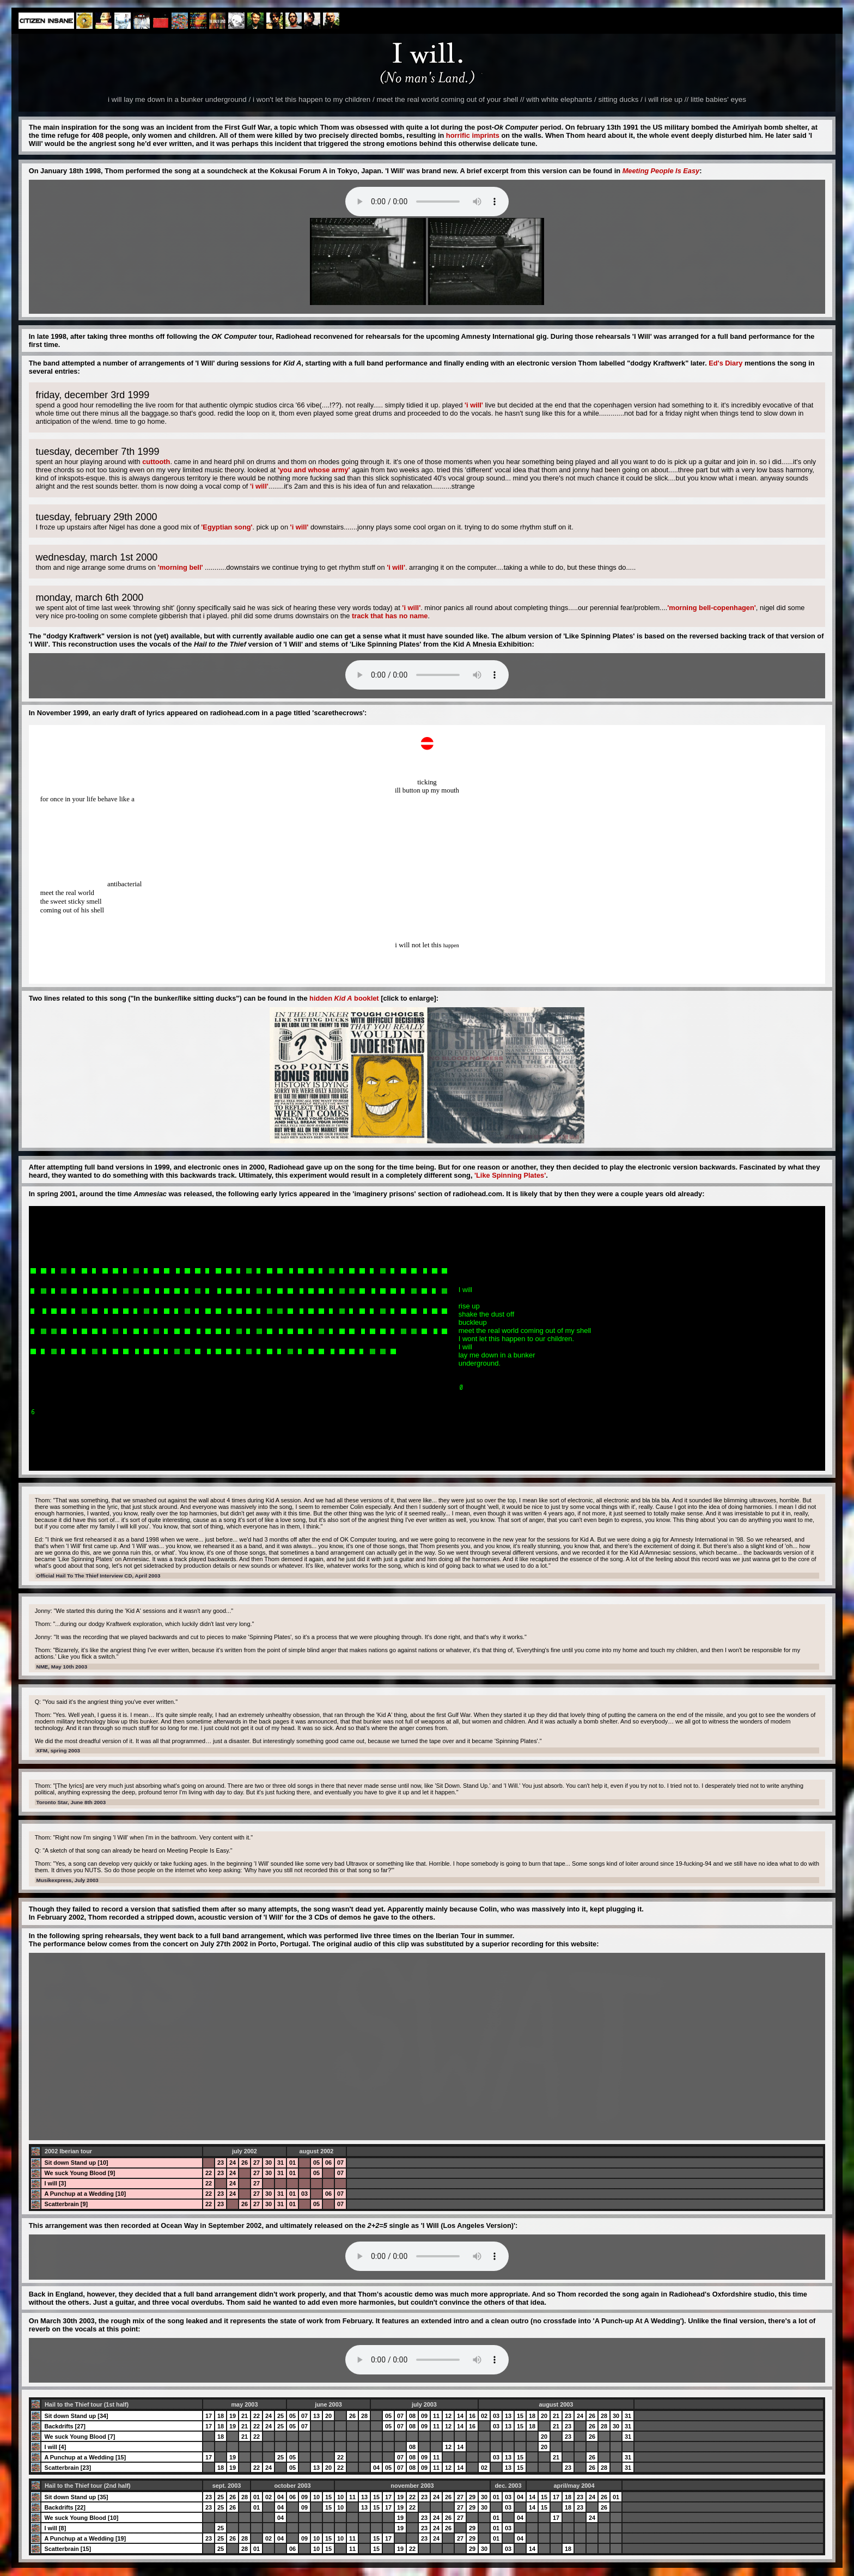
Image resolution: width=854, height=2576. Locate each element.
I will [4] (55, 2447)
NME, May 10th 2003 (62, 1667)
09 (424, 2416)
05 (316, 2162)
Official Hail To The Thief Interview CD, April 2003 (98, 1576)
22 (208, 2173)
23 (220, 2162)
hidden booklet (344, 998)
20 (328, 2416)
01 (292, 2162)
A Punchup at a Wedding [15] (85, 2457)
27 (256, 2162)
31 (280, 2162)
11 (436, 2416)
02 (484, 2416)
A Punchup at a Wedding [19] (85, 2538)
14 (460, 2416)
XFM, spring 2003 (58, 1750)
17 (208, 2416)
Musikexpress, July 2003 (67, 1880)
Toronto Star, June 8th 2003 (71, 1802)
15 (520, 2416)
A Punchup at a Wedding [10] (85, 2193)
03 (304, 2193)
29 (472, 2497)
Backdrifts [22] (65, 2507)
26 (244, 2162)
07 (340, 2162)
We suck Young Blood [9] (79, 2173)
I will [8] (55, 2528)
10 (316, 2497)
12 (448, 2416)
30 (268, 2162)
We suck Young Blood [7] (79, 2436)
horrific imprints (472, 135)
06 (328, 2162)
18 (220, 2416)
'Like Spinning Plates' (510, 1175)
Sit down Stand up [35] (76, 2497)
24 (232, 2162)
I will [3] (55, 2183)
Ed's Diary (725, 363)
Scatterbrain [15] (67, 2548)
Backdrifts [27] (65, 2426)
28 (364, 2416)
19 (232, 2416)
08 (412, 2416)
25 (280, 2416)
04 (376, 2467)
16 (472, 2416)
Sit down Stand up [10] (76, 2162)
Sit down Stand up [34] (76, 2416)
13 (316, 2416)
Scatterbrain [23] (67, 2467)
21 (244, 2416)
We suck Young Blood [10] (81, 2517)
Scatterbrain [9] (66, 2204)
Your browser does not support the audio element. (427, 201)
